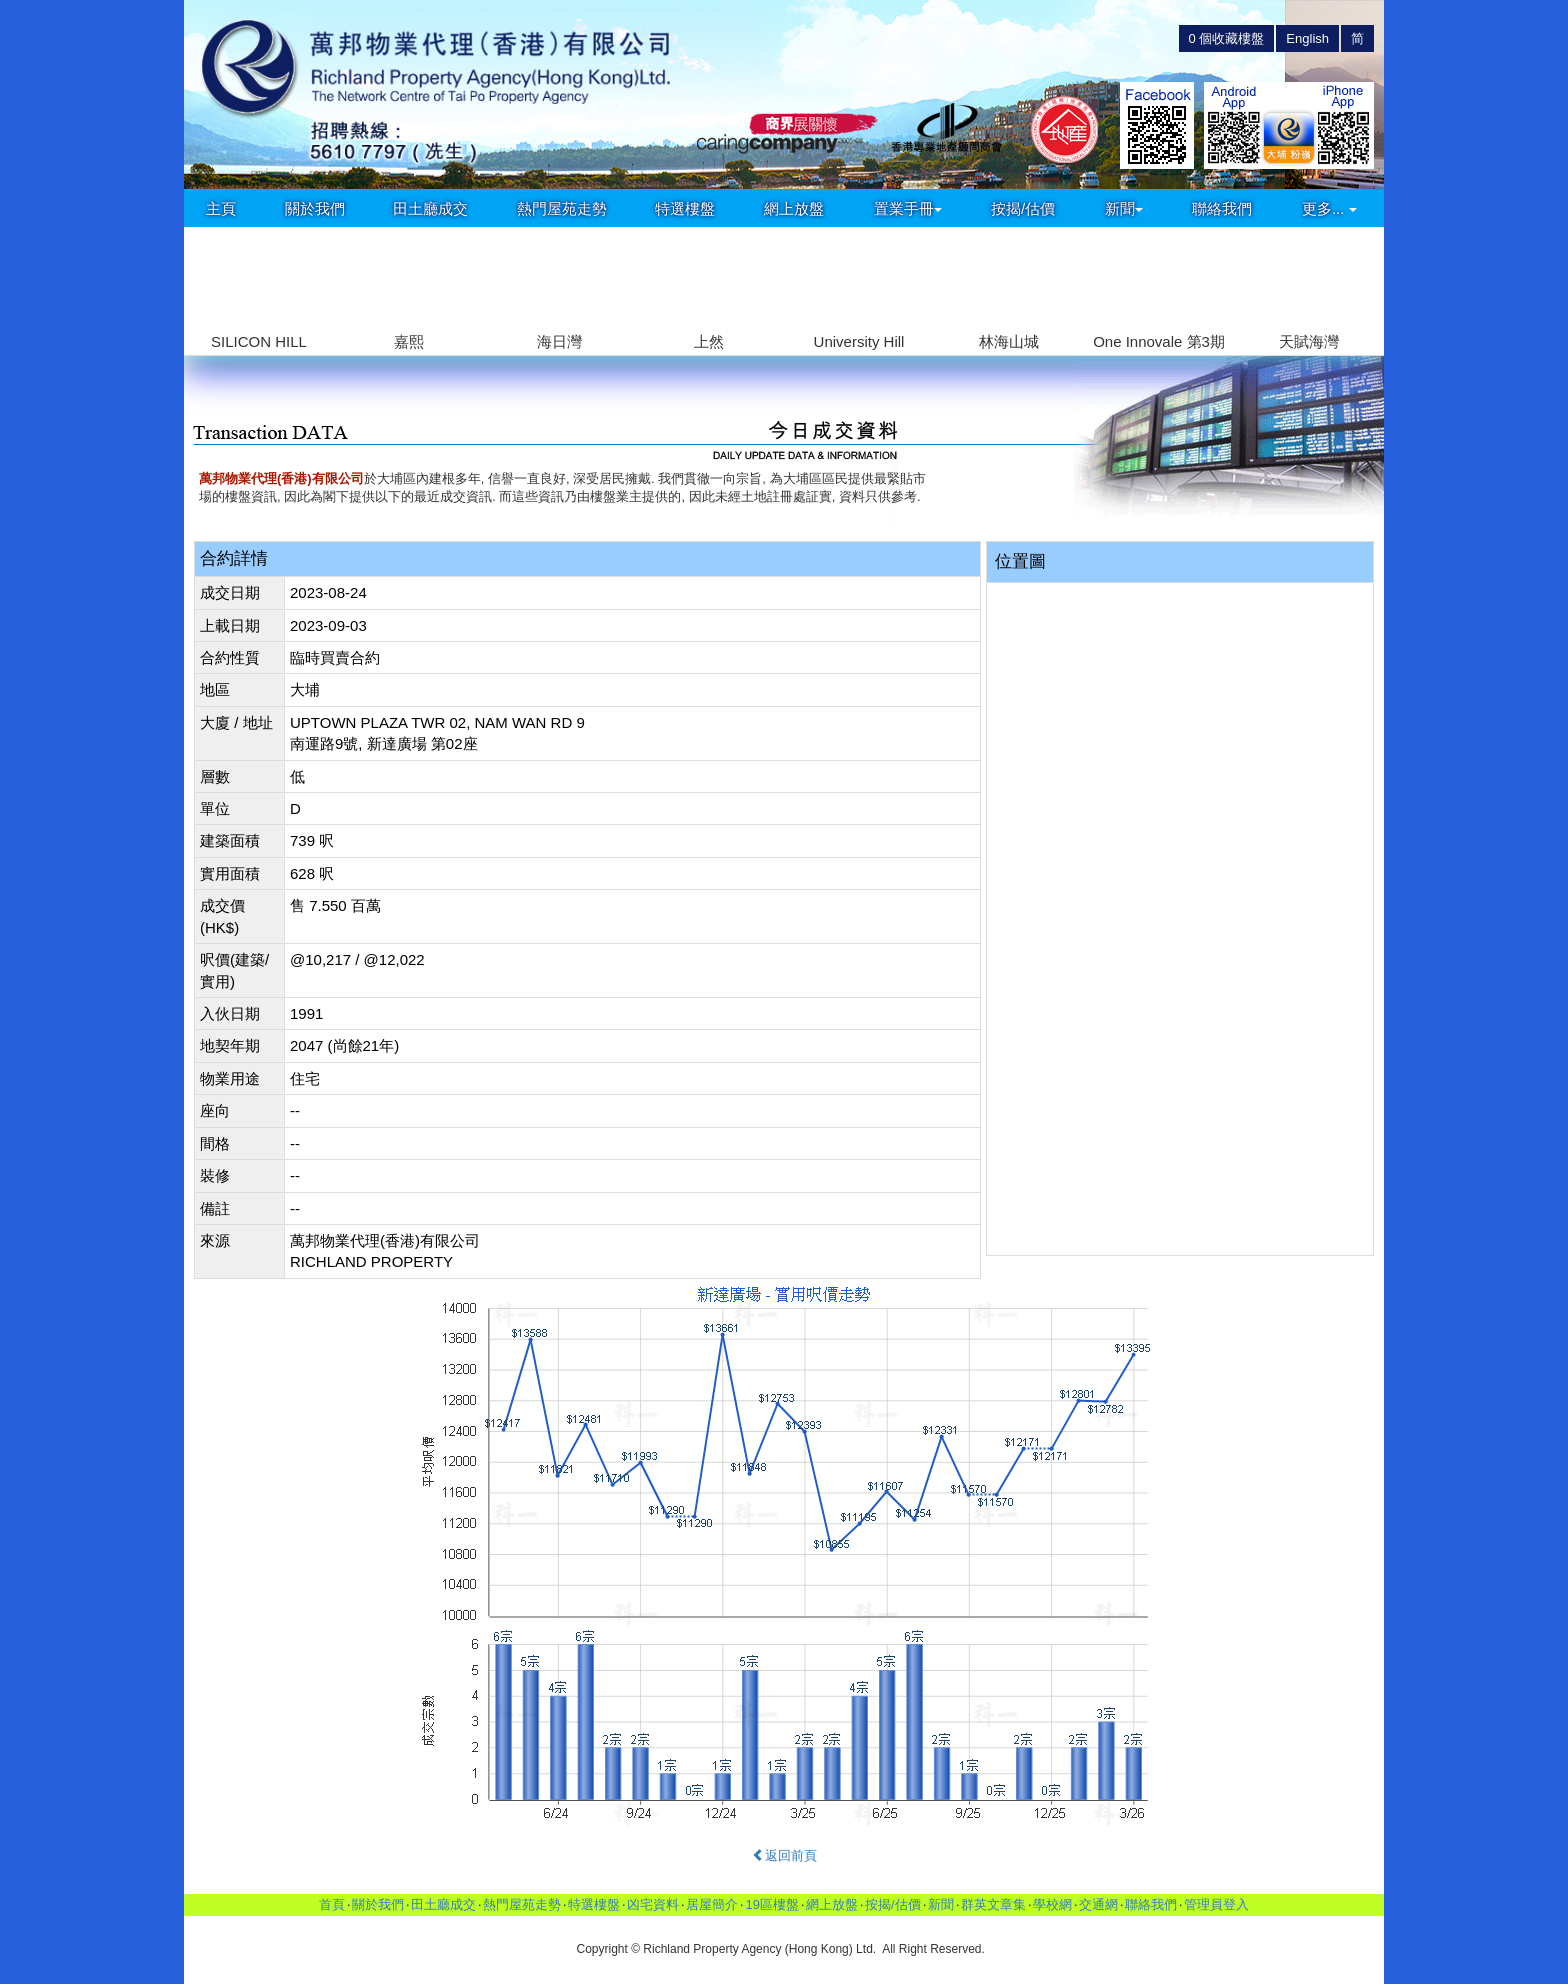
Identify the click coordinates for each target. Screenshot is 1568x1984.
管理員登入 (1216, 1904)
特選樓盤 (685, 208)
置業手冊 (908, 208)
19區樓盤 (771, 1904)
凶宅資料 (653, 1904)
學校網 (1052, 1904)
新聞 (1124, 208)
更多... (1329, 208)
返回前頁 (784, 1855)
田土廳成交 (430, 208)
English (1307, 38)
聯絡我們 (1222, 208)
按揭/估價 (1023, 208)
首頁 (332, 1904)
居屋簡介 (712, 1904)
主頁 (221, 208)
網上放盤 (794, 208)
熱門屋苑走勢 (562, 208)
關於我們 (315, 208)
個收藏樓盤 (1227, 38)
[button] (1360, 280)
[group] (259, 291)
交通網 (1098, 1904)
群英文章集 (993, 1904)
